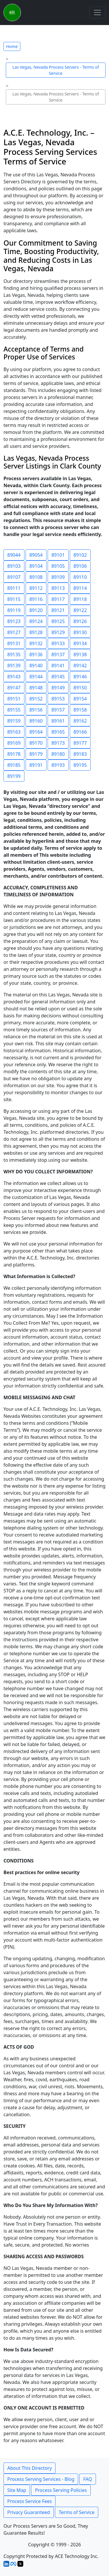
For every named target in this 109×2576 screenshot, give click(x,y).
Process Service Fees (29, 2501)
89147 (14, 687)
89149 (58, 687)
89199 (14, 776)
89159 (14, 721)
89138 (80, 654)
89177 (80, 743)
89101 (58, 555)
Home (12, 46)
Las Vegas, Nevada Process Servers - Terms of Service (55, 70)
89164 (36, 732)
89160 (36, 721)
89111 (14, 588)
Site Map (16, 2490)
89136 (36, 654)
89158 (80, 710)
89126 (80, 621)
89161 (58, 721)
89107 (14, 577)
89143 (14, 676)
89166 (80, 732)
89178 (14, 754)
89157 (58, 710)
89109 (58, 577)
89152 (36, 699)
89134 (80, 643)
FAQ (87, 2479)
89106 (80, 566)
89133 (58, 643)
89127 (14, 632)
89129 (58, 632)
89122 (80, 610)
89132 (36, 643)
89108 (36, 577)
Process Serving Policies (61, 2490)
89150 (80, 687)
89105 (58, 566)
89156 (36, 710)
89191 (36, 765)
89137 (58, 654)
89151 (14, 699)
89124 (36, 621)
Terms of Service (76, 2512)
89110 (80, 577)
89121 (58, 610)
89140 (36, 665)
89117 (58, 599)
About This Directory (29, 2468)
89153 (58, 699)
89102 (80, 555)
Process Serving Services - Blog (40, 2479)
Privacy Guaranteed (28, 2512)
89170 (36, 743)
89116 (36, 599)
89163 (14, 732)
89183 (80, 754)
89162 (80, 721)
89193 (58, 765)
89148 (36, 687)
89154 (80, 699)
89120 (36, 610)
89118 (80, 599)
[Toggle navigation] (97, 12)
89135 (14, 654)
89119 (14, 610)
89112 (36, 588)
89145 (58, 676)
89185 (14, 765)
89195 (80, 765)
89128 (36, 632)
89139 (14, 665)
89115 (14, 599)
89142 (80, 665)
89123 (14, 621)
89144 (36, 676)
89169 (14, 743)
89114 (80, 588)
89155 (14, 710)
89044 (14, 555)
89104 (36, 566)
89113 (58, 588)
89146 (80, 676)
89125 (58, 621)
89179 (36, 754)
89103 (14, 566)
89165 (58, 732)
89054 (36, 555)
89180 (58, 754)
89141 (58, 665)
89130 (80, 632)
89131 (14, 643)
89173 (58, 743)
